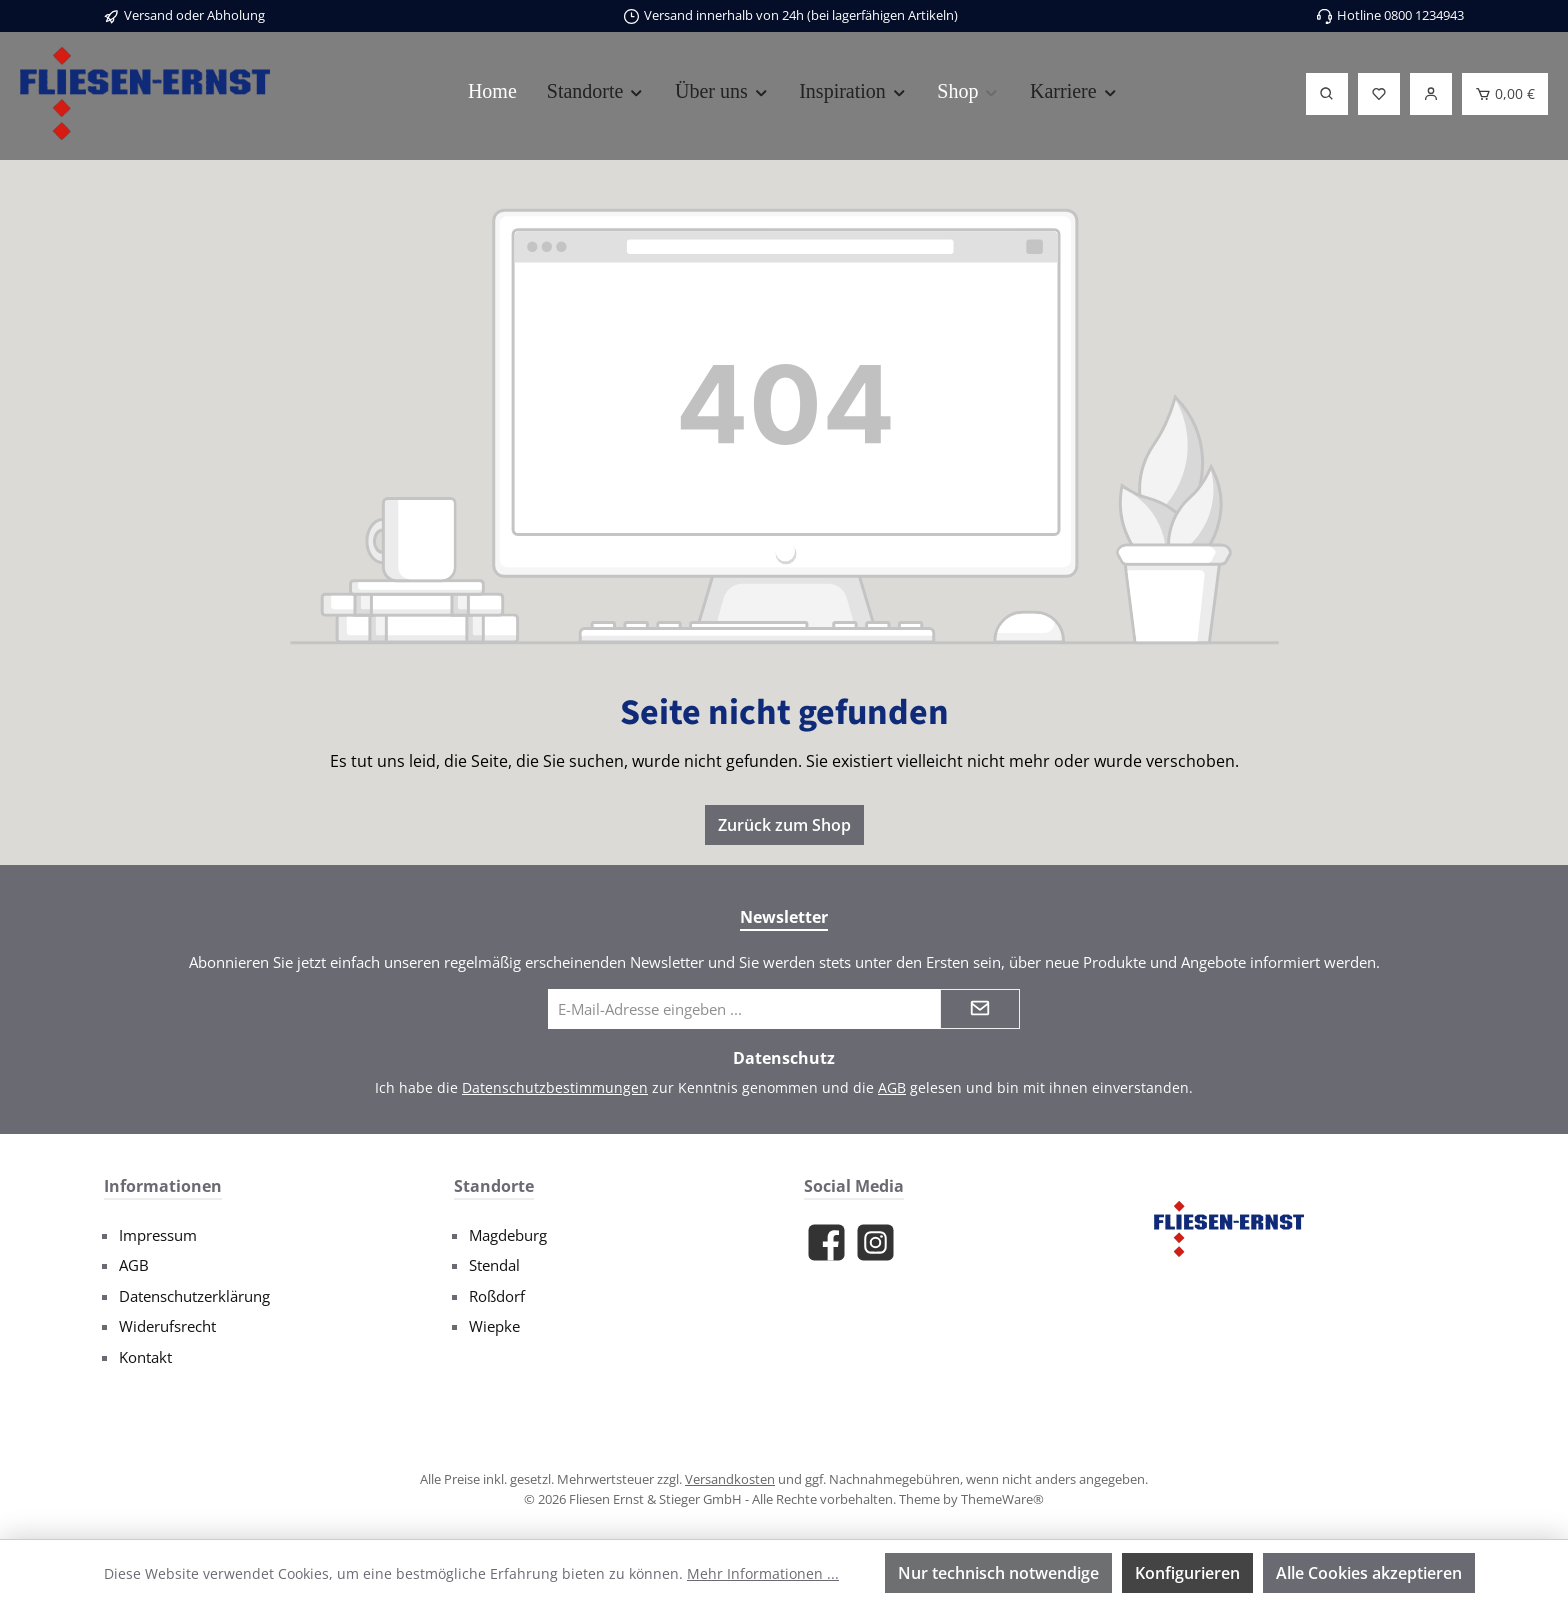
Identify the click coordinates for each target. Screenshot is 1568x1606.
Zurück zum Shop (784, 825)
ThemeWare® (1002, 1499)
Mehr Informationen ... (763, 1573)
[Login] (1431, 94)
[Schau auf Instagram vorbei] (875, 1242)
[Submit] (980, 1009)
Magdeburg (508, 1235)
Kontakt (145, 1357)
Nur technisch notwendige (998, 1573)
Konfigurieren (1187, 1573)
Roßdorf (497, 1296)
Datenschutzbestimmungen (555, 1087)
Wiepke (494, 1326)
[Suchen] (1327, 94)
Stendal (494, 1265)
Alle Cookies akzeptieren (1369, 1573)
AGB (892, 1087)
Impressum (158, 1235)
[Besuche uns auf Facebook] (826, 1242)
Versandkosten (730, 1479)
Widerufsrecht (167, 1326)
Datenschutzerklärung (194, 1296)
